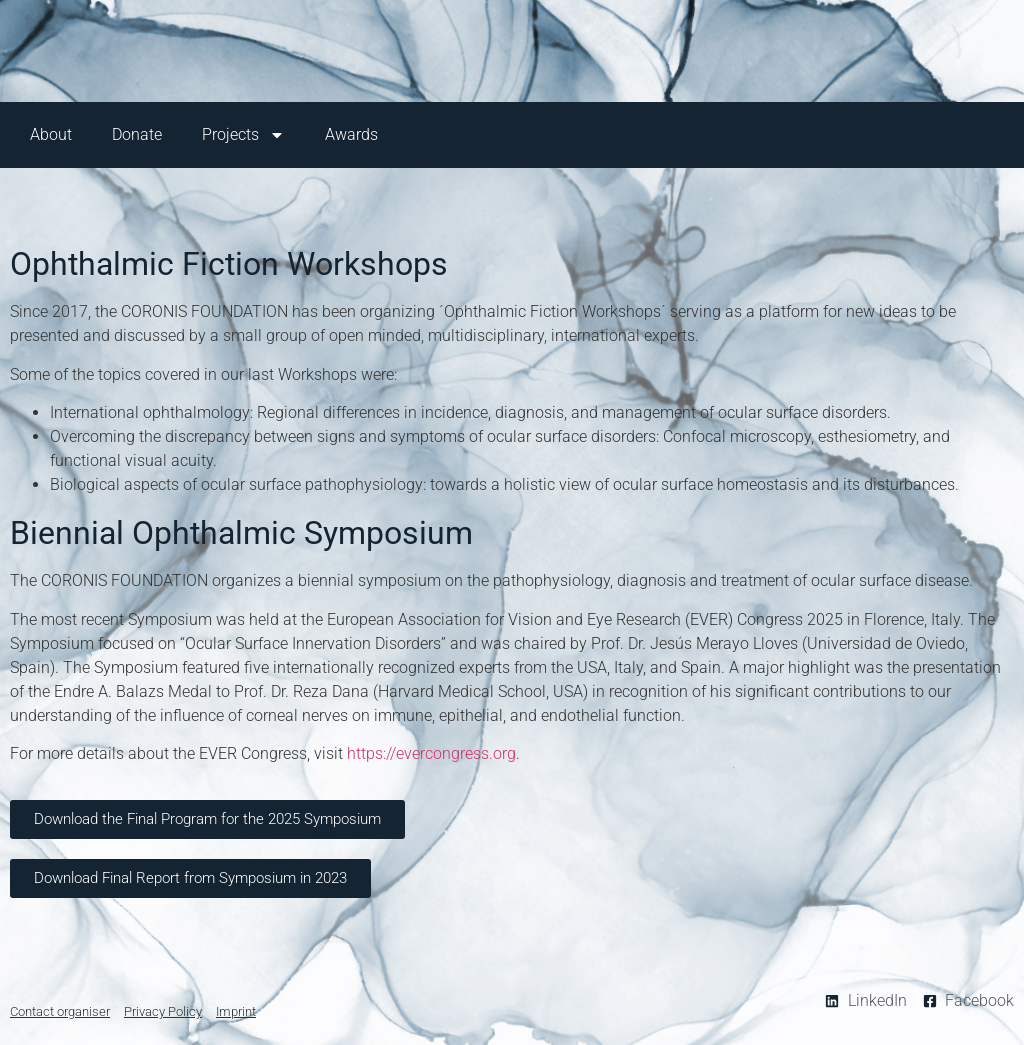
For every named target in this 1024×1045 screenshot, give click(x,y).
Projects (243, 135)
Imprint (236, 1011)
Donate (137, 134)
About (51, 134)
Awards (351, 134)
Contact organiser (60, 1011)
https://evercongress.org (431, 753)
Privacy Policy (163, 1011)
